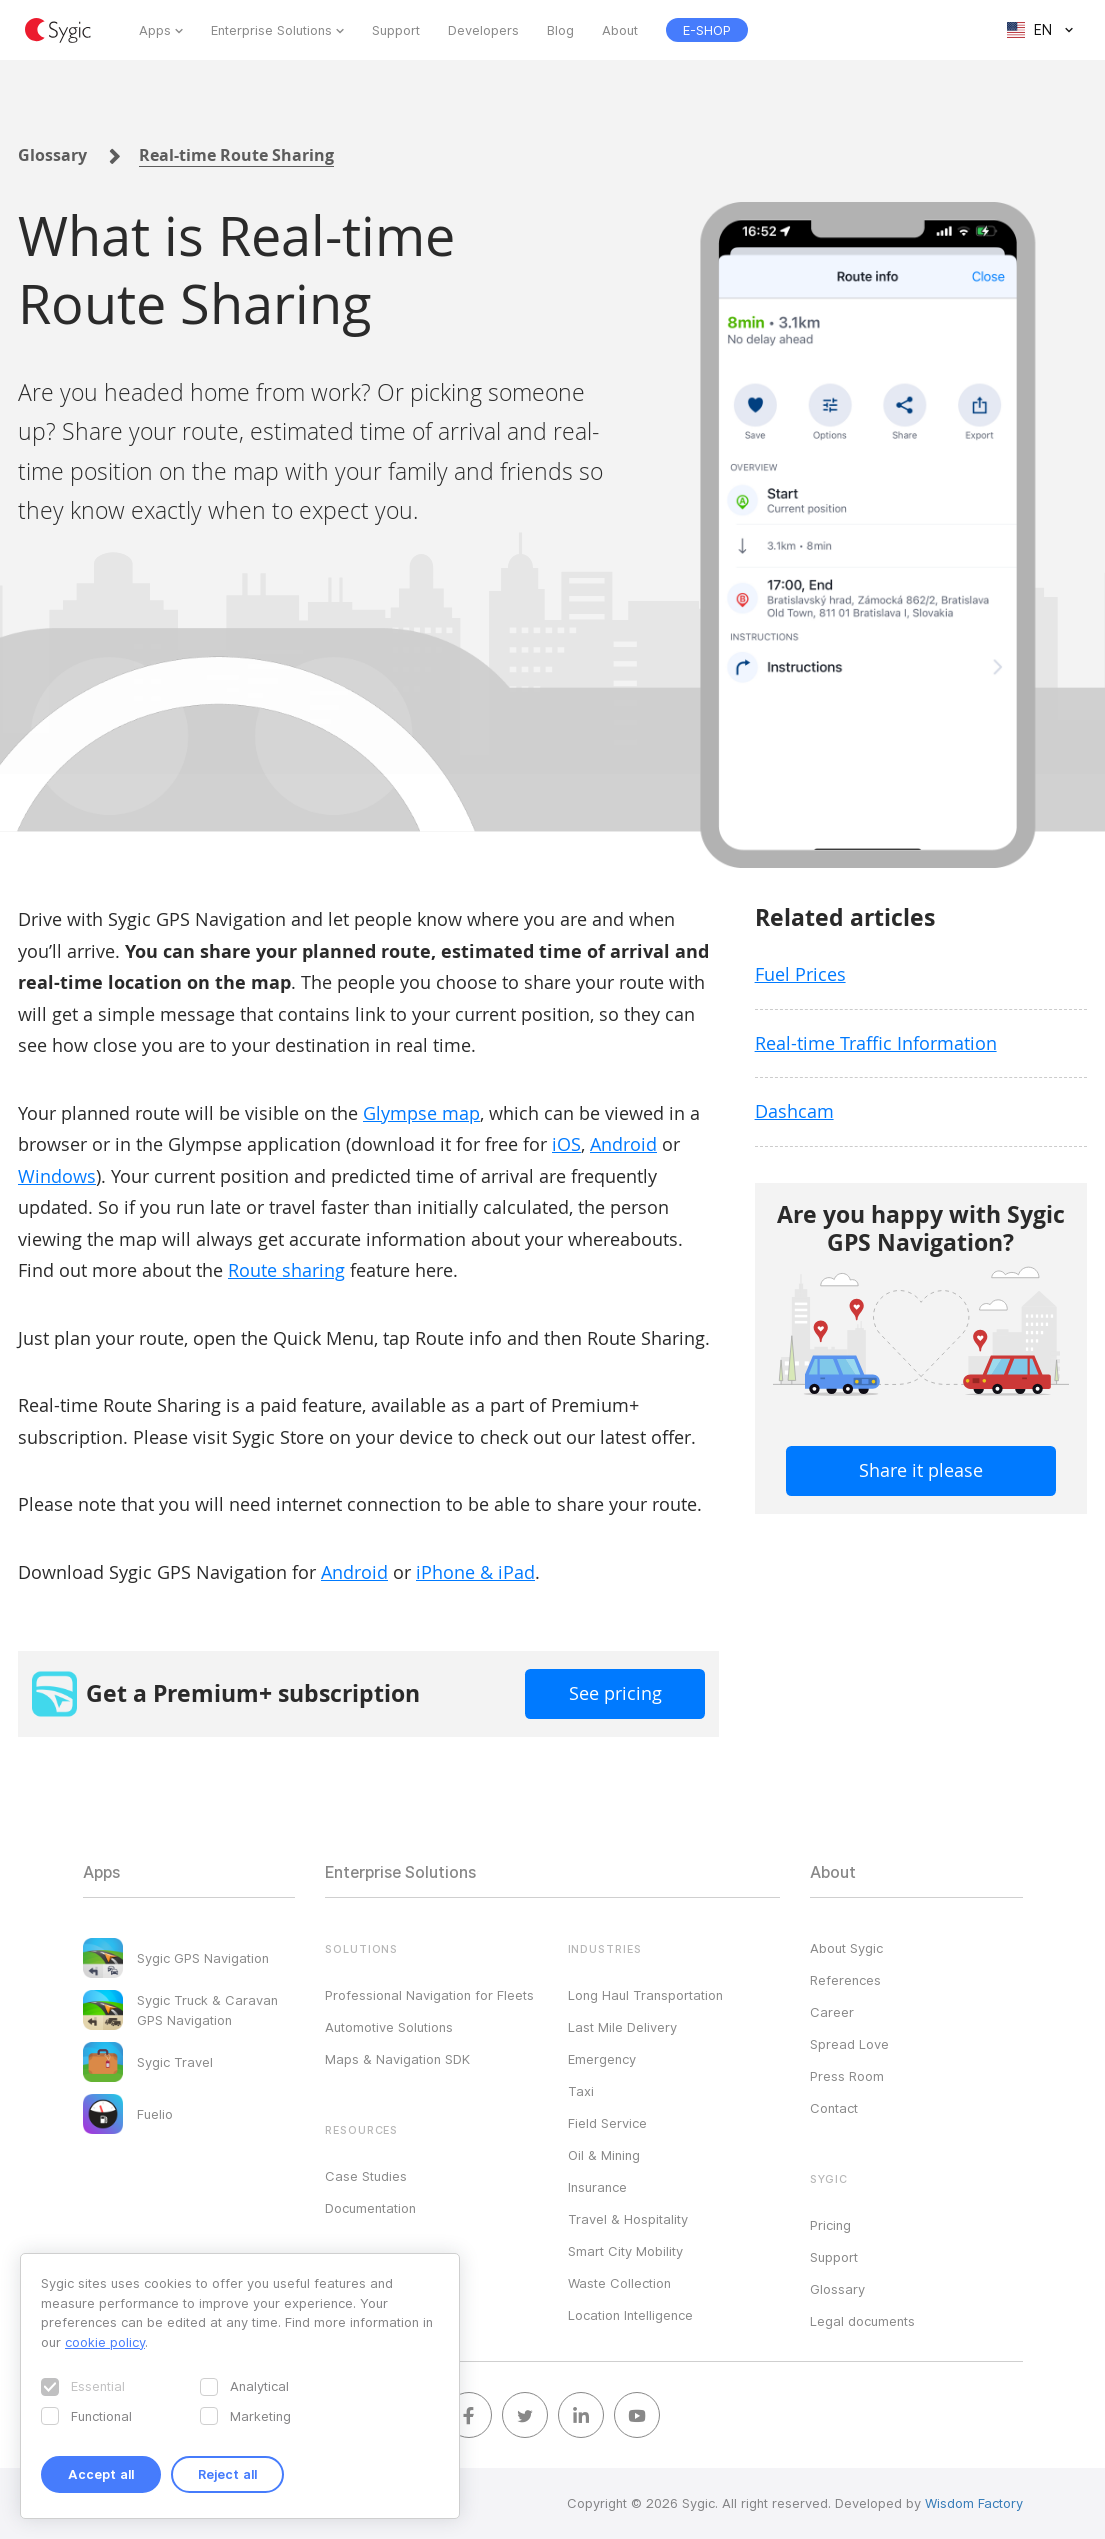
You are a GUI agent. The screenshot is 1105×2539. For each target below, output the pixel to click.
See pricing (615, 1693)
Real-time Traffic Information (876, 1043)
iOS (566, 1144)
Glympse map (421, 1113)
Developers (483, 30)
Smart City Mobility (625, 2251)
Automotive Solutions (389, 2027)
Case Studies (366, 2176)
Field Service (607, 2123)
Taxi (581, 2091)
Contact (834, 2108)
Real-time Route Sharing (236, 155)
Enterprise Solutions (271, 30)
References (845, 1980)
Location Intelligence (630, 2315)
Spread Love (849, 2044)
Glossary (52, 155)
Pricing (830, 2225)
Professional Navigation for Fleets (429, 1995)
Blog (560, 30)
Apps (155, 30)
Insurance (597, 2187)
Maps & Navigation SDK (397, 2059)
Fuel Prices (800, 974)
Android (623, 1144)
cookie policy (105, 2342)
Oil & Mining (604, 2155)
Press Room (847, 2076)
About (620, 30)
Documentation (370, 2208)
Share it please (921, 1470)
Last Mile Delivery (622, 2027)
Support (396, 30)
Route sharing (286, 1270)
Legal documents (862, 2321)
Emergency (602, 2059)
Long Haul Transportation (645, 1995)
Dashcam (794, 1111)
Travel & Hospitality (628, 2219)
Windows (57, 1176)
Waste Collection (619, 2283)
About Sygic (846, 1948)
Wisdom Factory (974, 2503)
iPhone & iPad (475, 1572)
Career (832, 2012)
